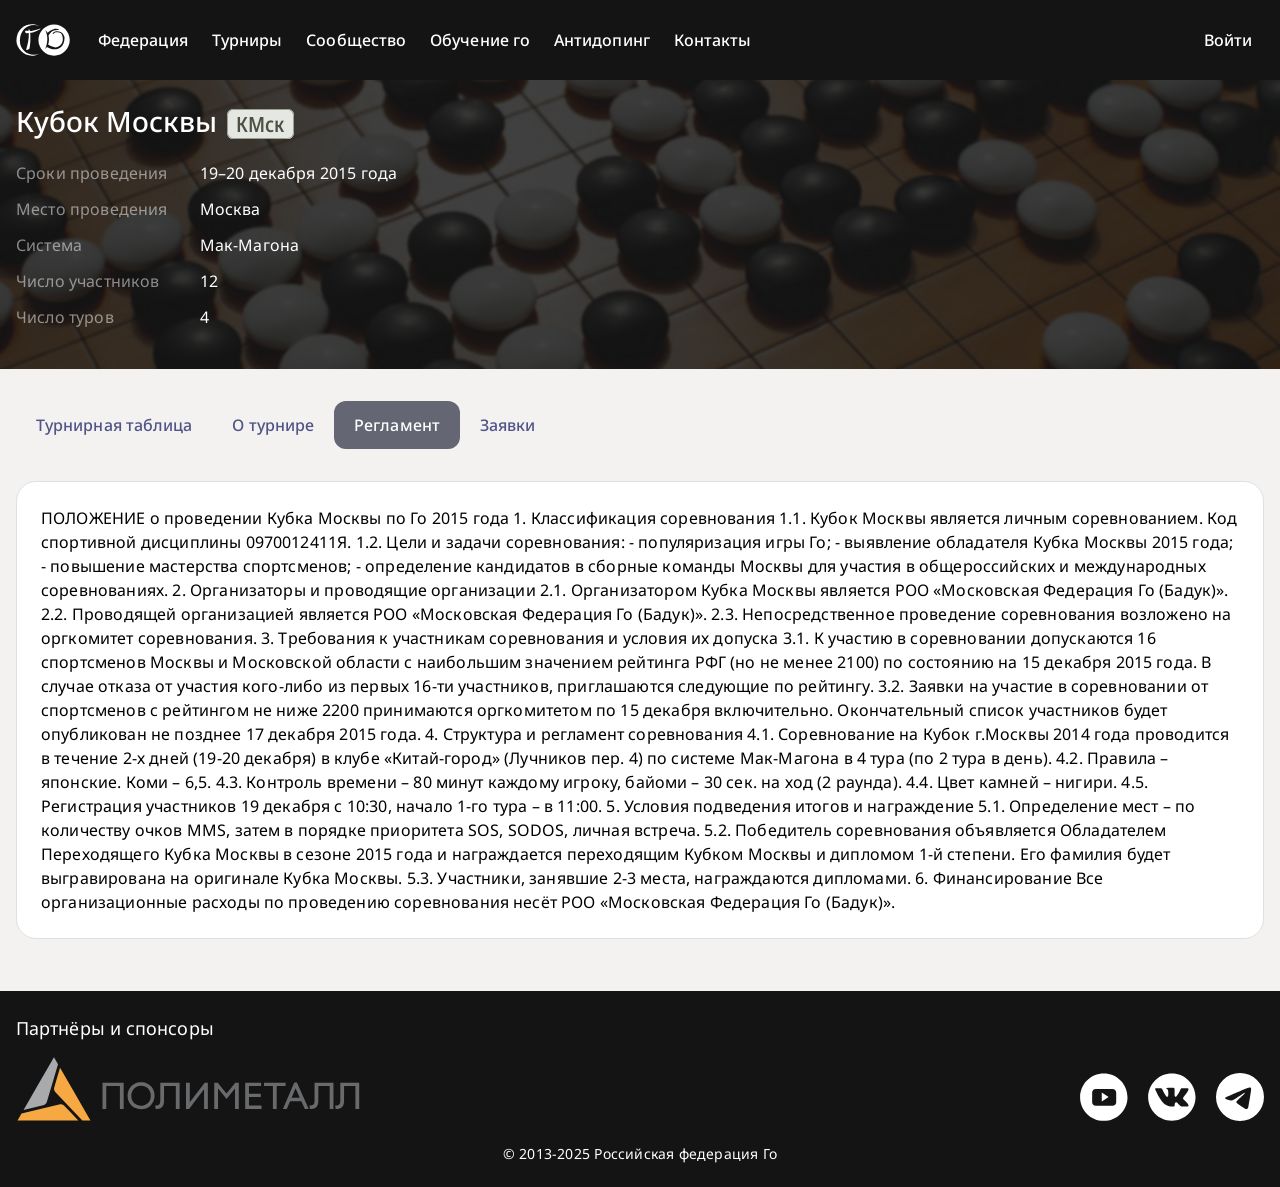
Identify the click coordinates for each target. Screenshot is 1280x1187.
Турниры (247, 40)
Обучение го (480, 40)
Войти (1228, 40)
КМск (260, 124)
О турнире (273, 425)
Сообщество (356, 40)
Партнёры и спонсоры (115, 1028)
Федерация (143, 40)
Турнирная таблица (114, 425)
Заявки (507, 425)
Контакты (713, 40)
